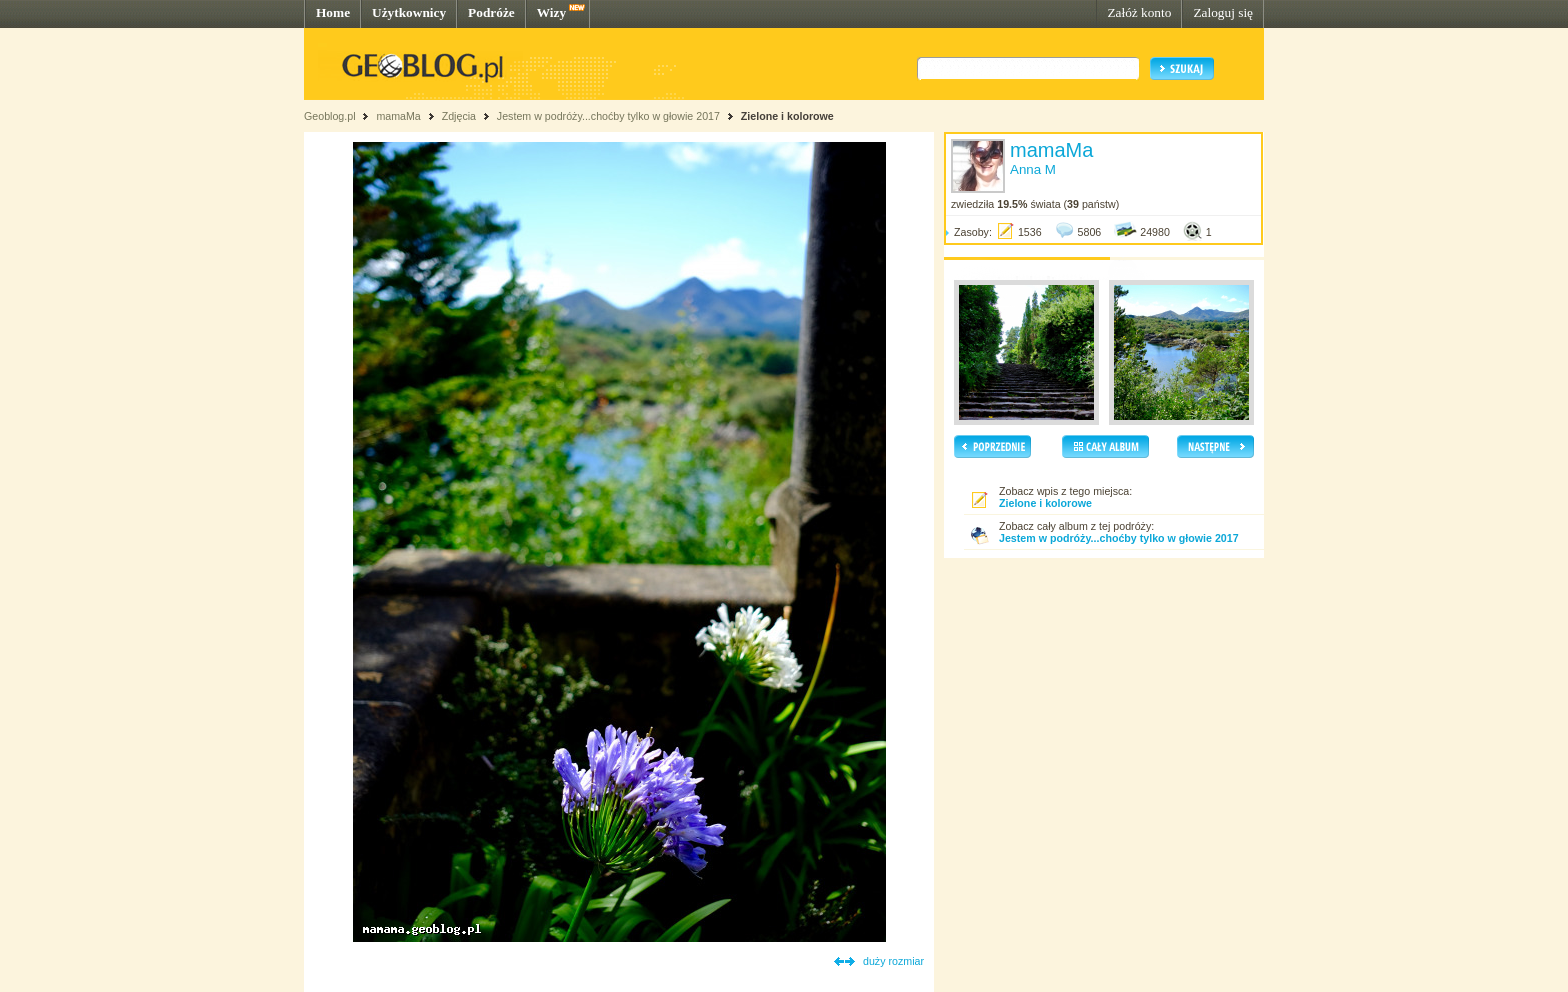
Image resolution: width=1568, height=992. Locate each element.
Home (333, 12)
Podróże (491, 12)
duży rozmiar (893, 961)
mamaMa (398, 116)
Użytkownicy (409, 12)
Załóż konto (1139, 12)
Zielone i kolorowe (787, 116)
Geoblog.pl (330, 116)
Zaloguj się (1223, 12)
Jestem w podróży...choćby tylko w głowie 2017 (608, 116)
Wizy (551, 12)
